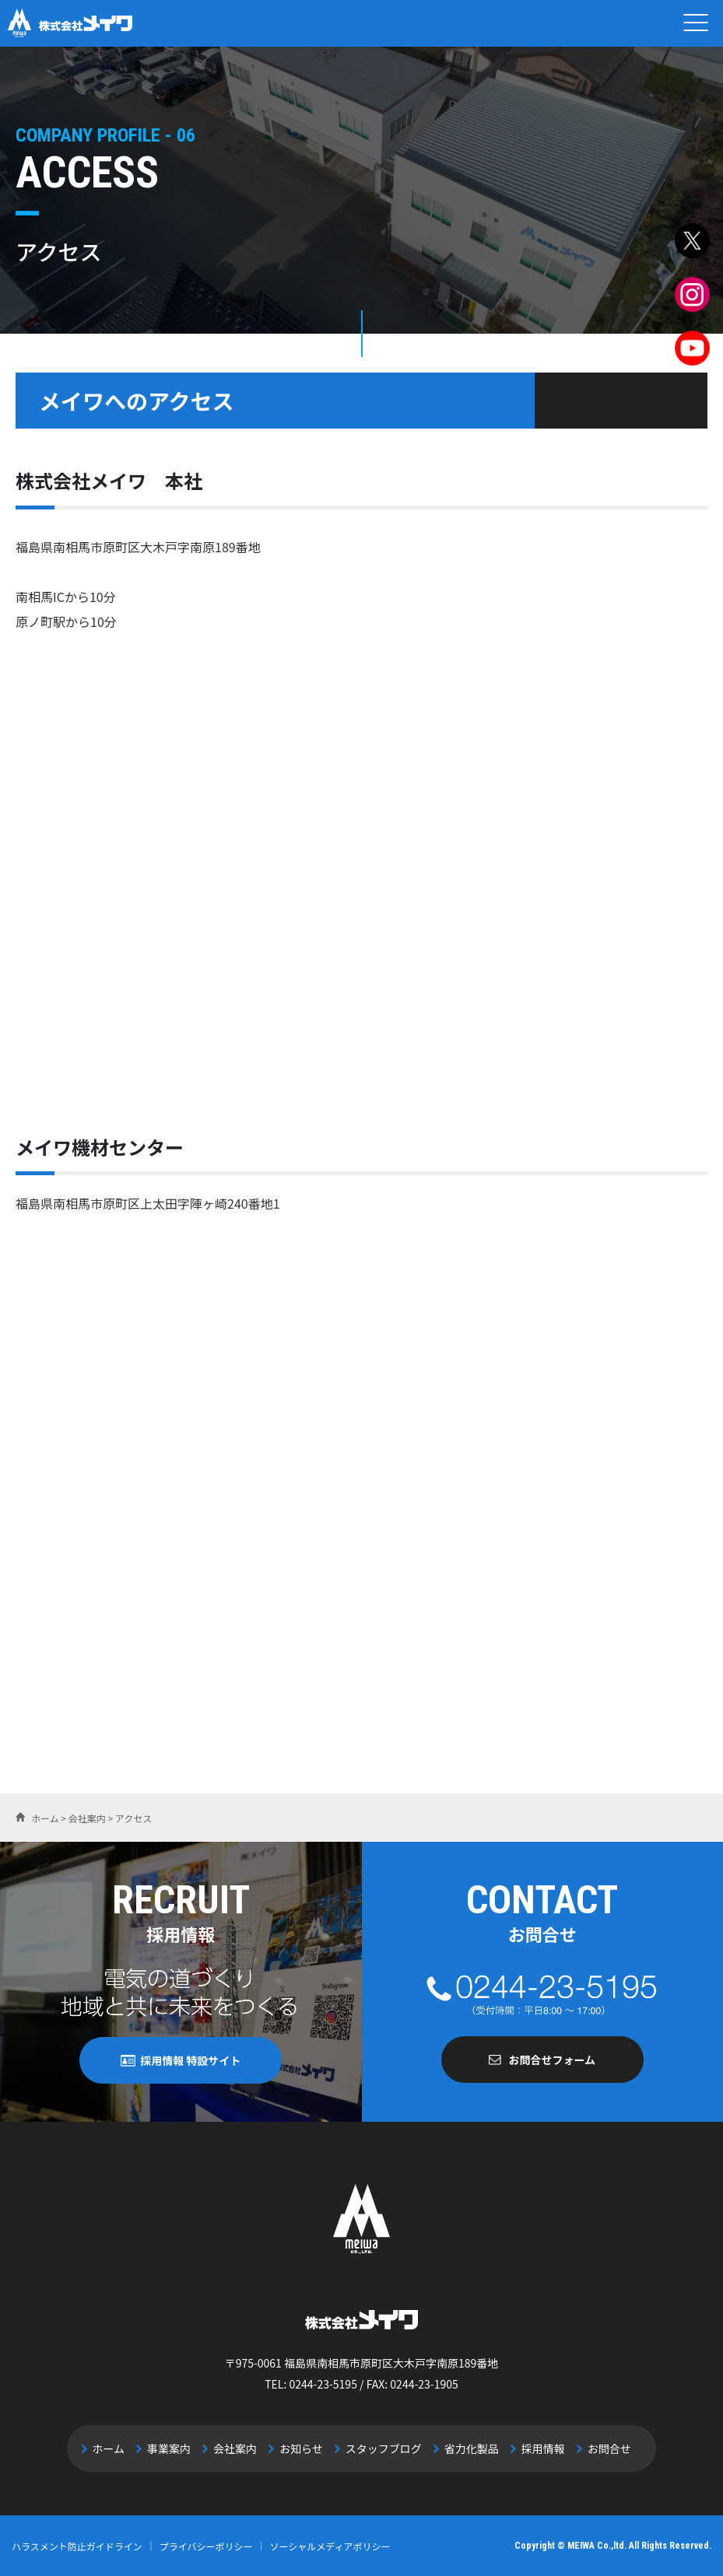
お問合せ (594, 2448)
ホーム (123, 2448)
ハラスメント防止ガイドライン (77, 2545)
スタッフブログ (381, 2448)
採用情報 (532, 2448)
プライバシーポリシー (206, 2545)
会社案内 (241, 2448)
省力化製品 (465, 2448)
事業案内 (179, 2448)
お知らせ (303, 2448)
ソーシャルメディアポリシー (330, 2545)
